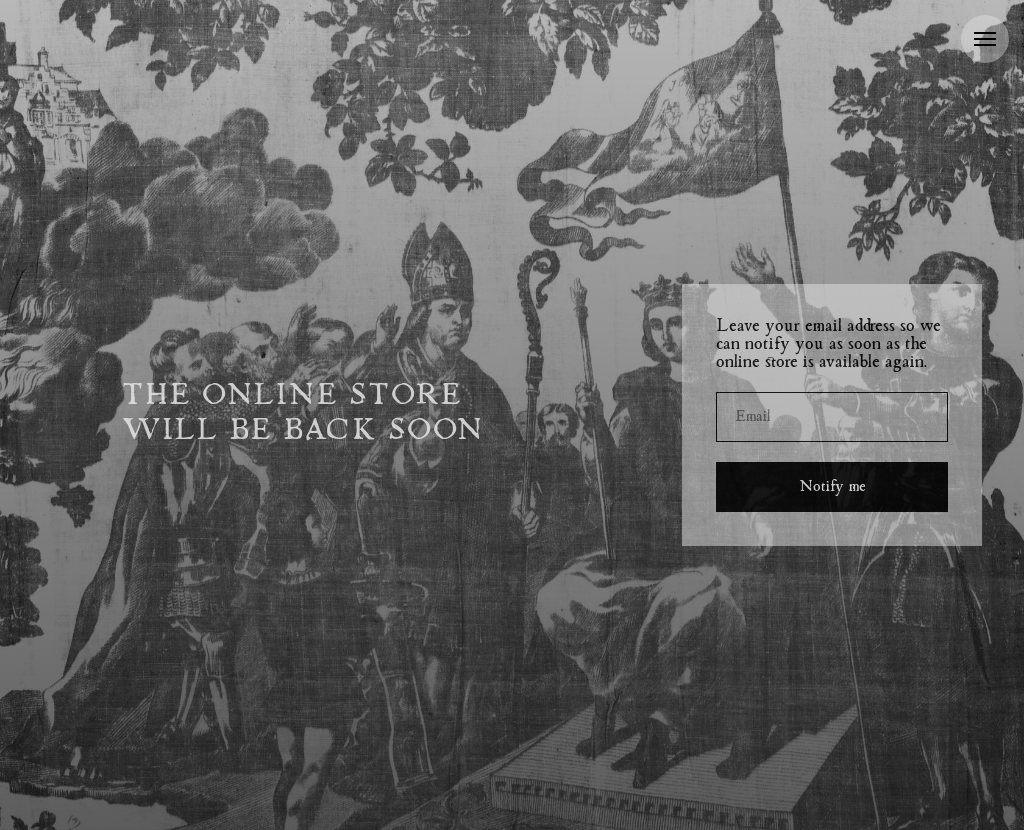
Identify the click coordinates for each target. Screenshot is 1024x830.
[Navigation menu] (985, 39)
